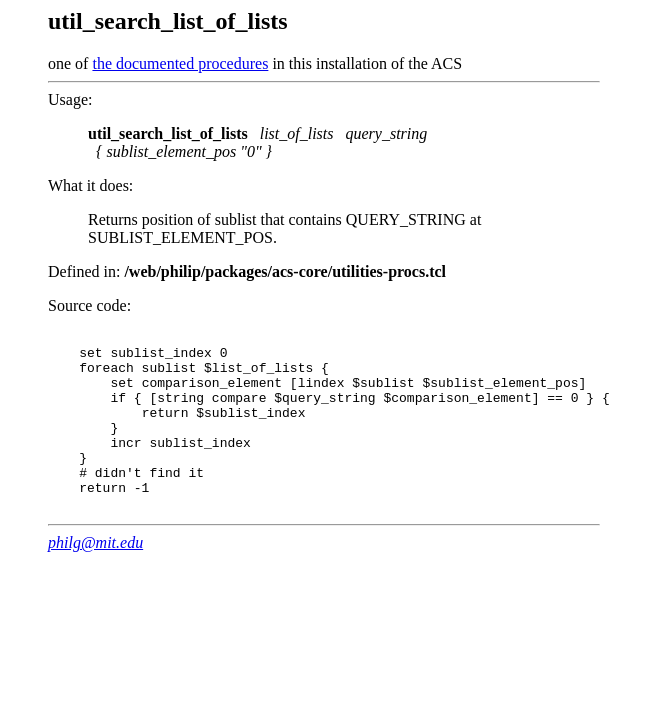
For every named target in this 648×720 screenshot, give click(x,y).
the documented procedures (180, 63)
